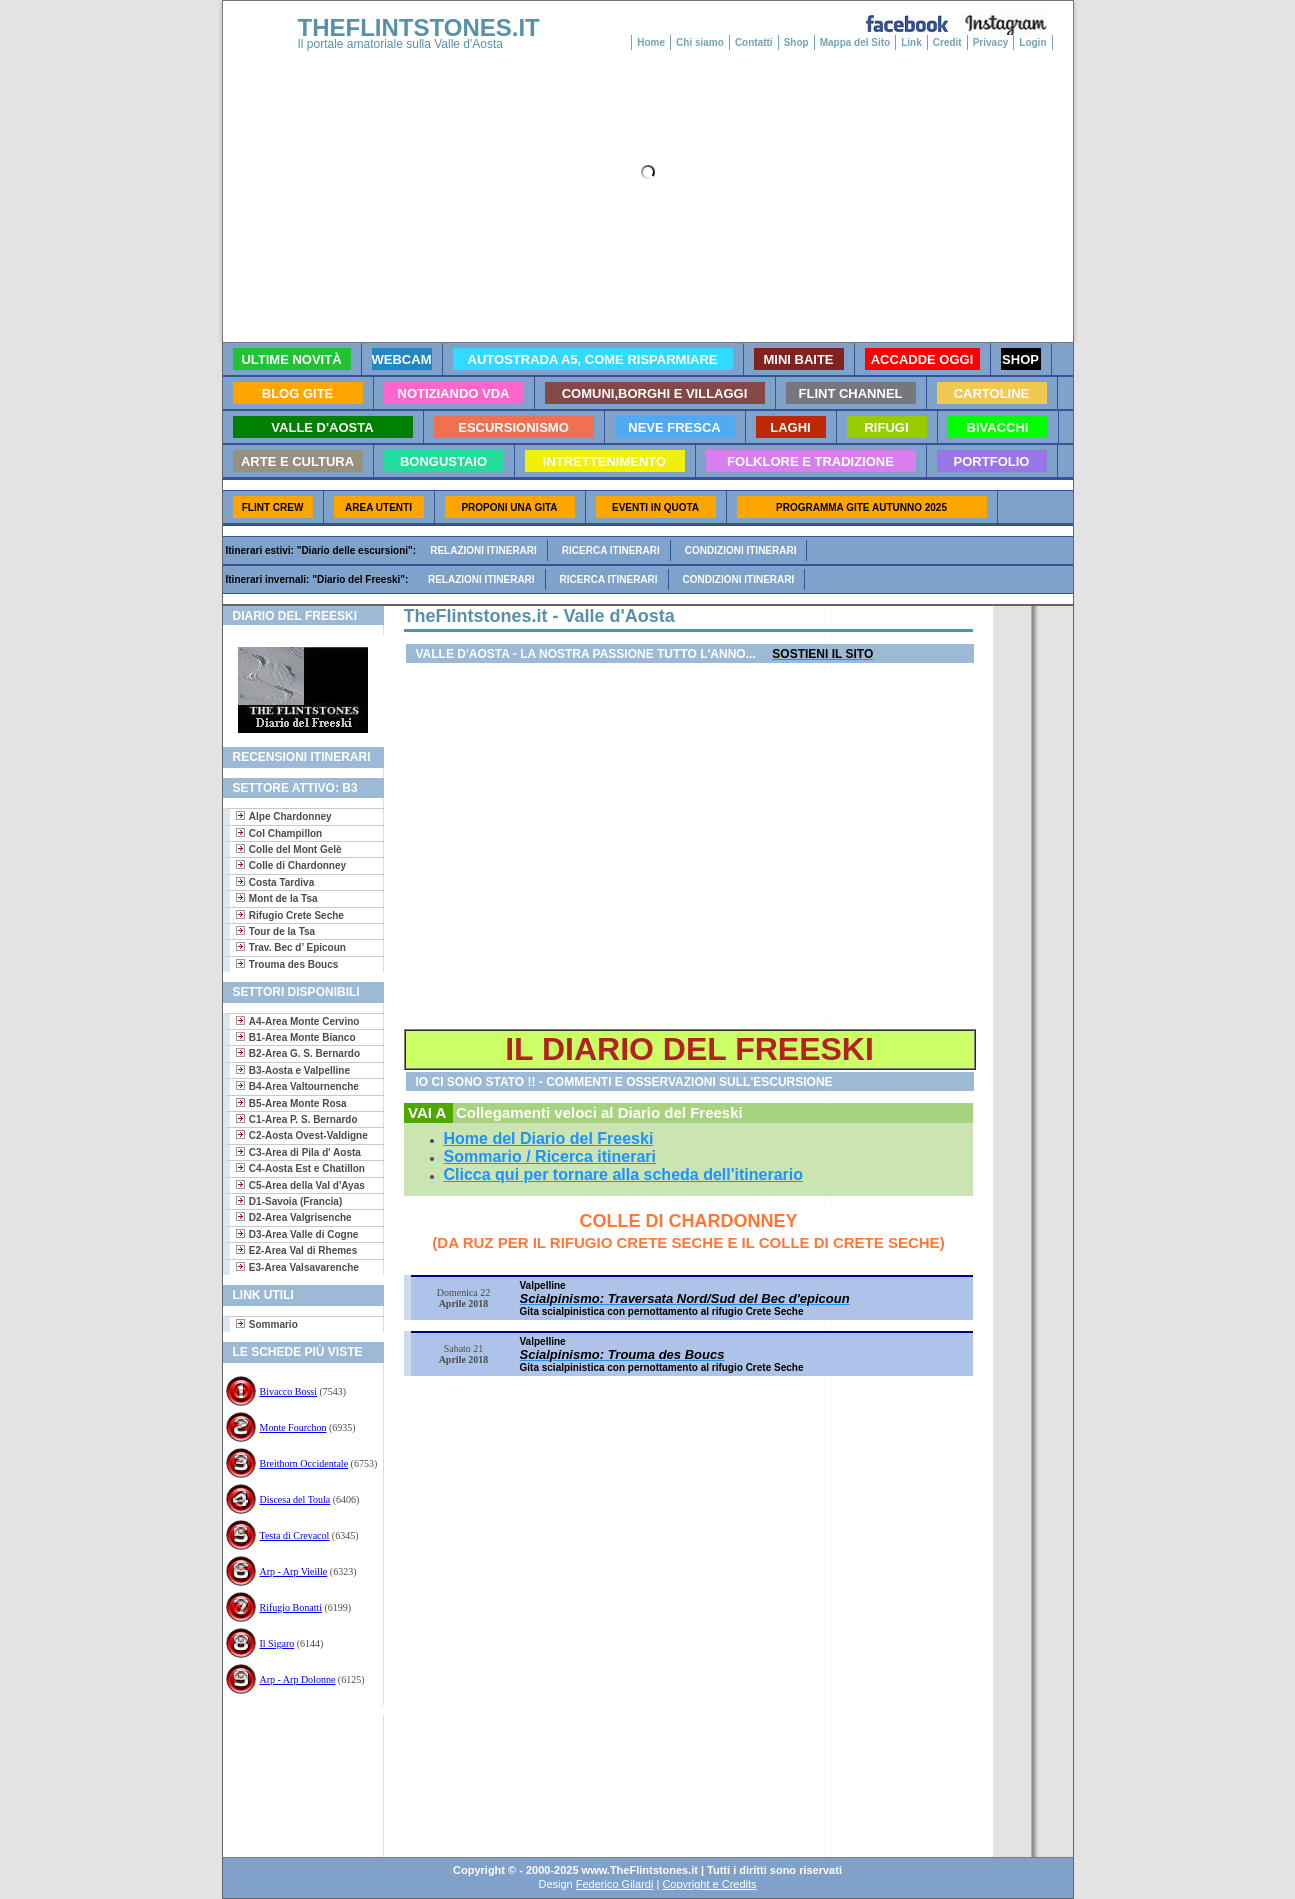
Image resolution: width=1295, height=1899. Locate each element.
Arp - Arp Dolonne (298, 1679)
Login (1032, 42)
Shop (796, 42)
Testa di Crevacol (295, 1535)
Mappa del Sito (855, 42)
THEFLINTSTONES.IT (419, 27)
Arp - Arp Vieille (294, 1571)
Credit (947, 42)
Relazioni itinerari (483, 550)
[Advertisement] (295, 1779)
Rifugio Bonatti (291, 1607)
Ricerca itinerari (611, 550)
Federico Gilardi (615, 1884)
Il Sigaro (277, 1643)
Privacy (991, 42)
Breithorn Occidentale (304, 1463)
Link (911, 42)
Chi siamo (700, 42)
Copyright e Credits (709, 1884)
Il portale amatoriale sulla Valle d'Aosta (401, 44)
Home (651, 42)
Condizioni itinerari (741, 550)
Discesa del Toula (295, 1499)
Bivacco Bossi (289, 1391)
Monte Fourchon (293, 1427)
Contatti (754, 42)
